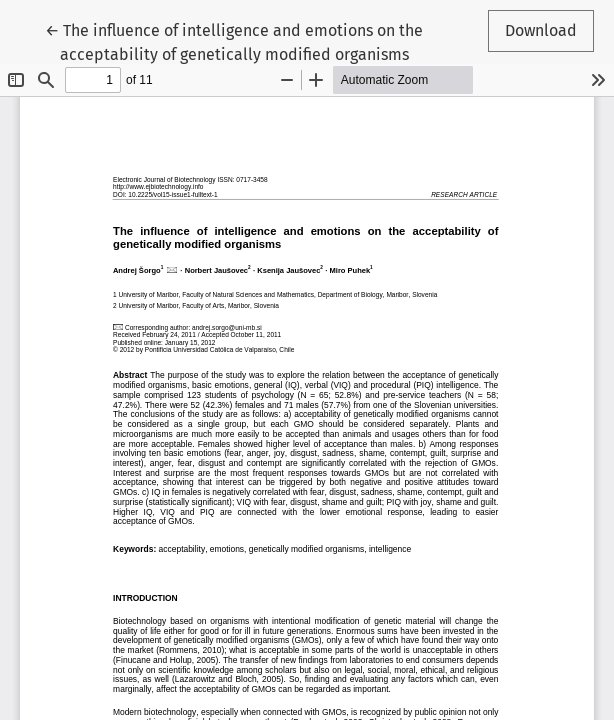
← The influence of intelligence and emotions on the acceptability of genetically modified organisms (234, 41)
